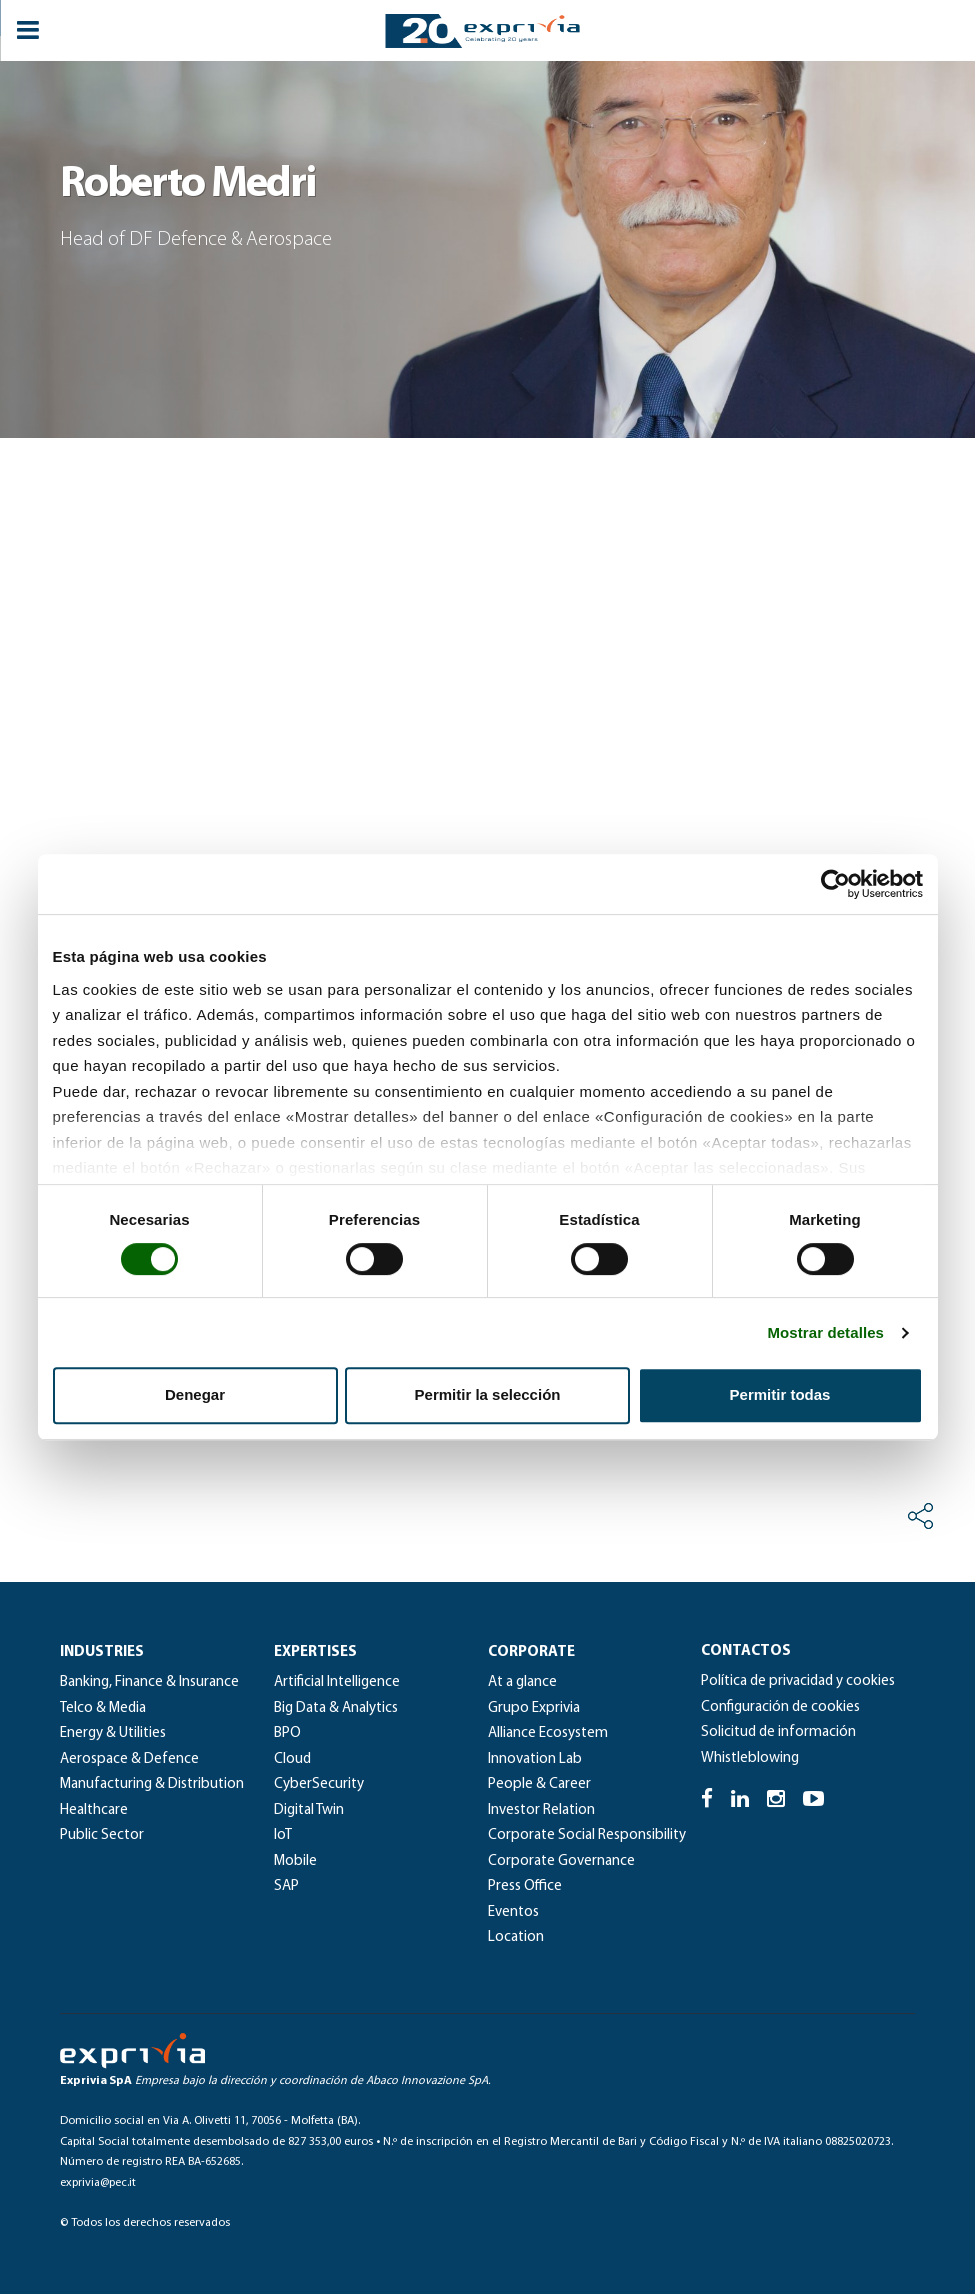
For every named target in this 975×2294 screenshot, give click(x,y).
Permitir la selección (488, 1394)
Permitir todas (780, 1394)
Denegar (195, 1394)
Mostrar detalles (825, 1332)
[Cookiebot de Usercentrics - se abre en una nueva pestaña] (835, 884)
